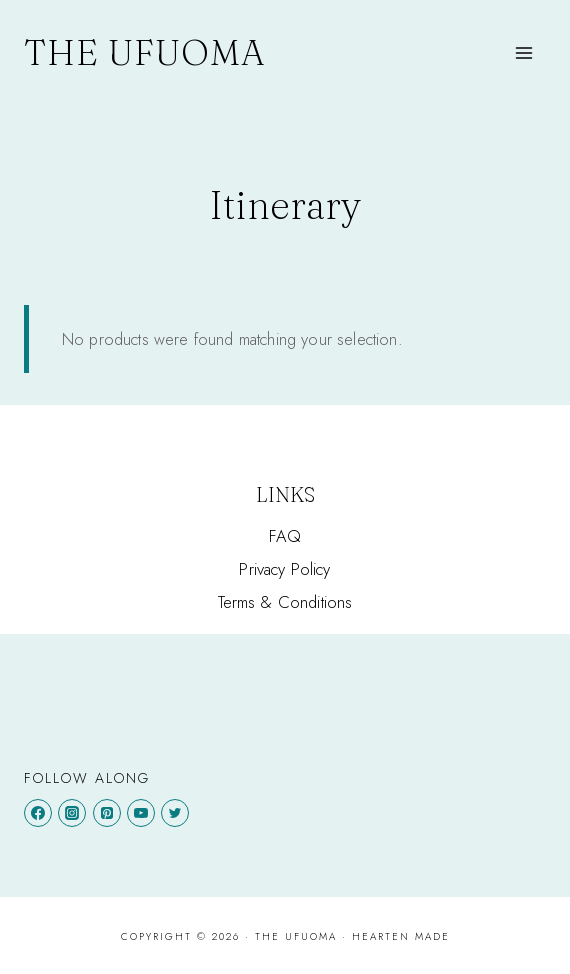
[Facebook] (38, 813)
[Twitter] (175, 813)
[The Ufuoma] (145, 53)
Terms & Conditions (285, 602)
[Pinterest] (107, 813)
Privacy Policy (284, 569)
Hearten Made (401, 936)
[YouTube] (141, 813)
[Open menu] (524, 53)
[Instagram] (72, 813)
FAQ (285, 536)
